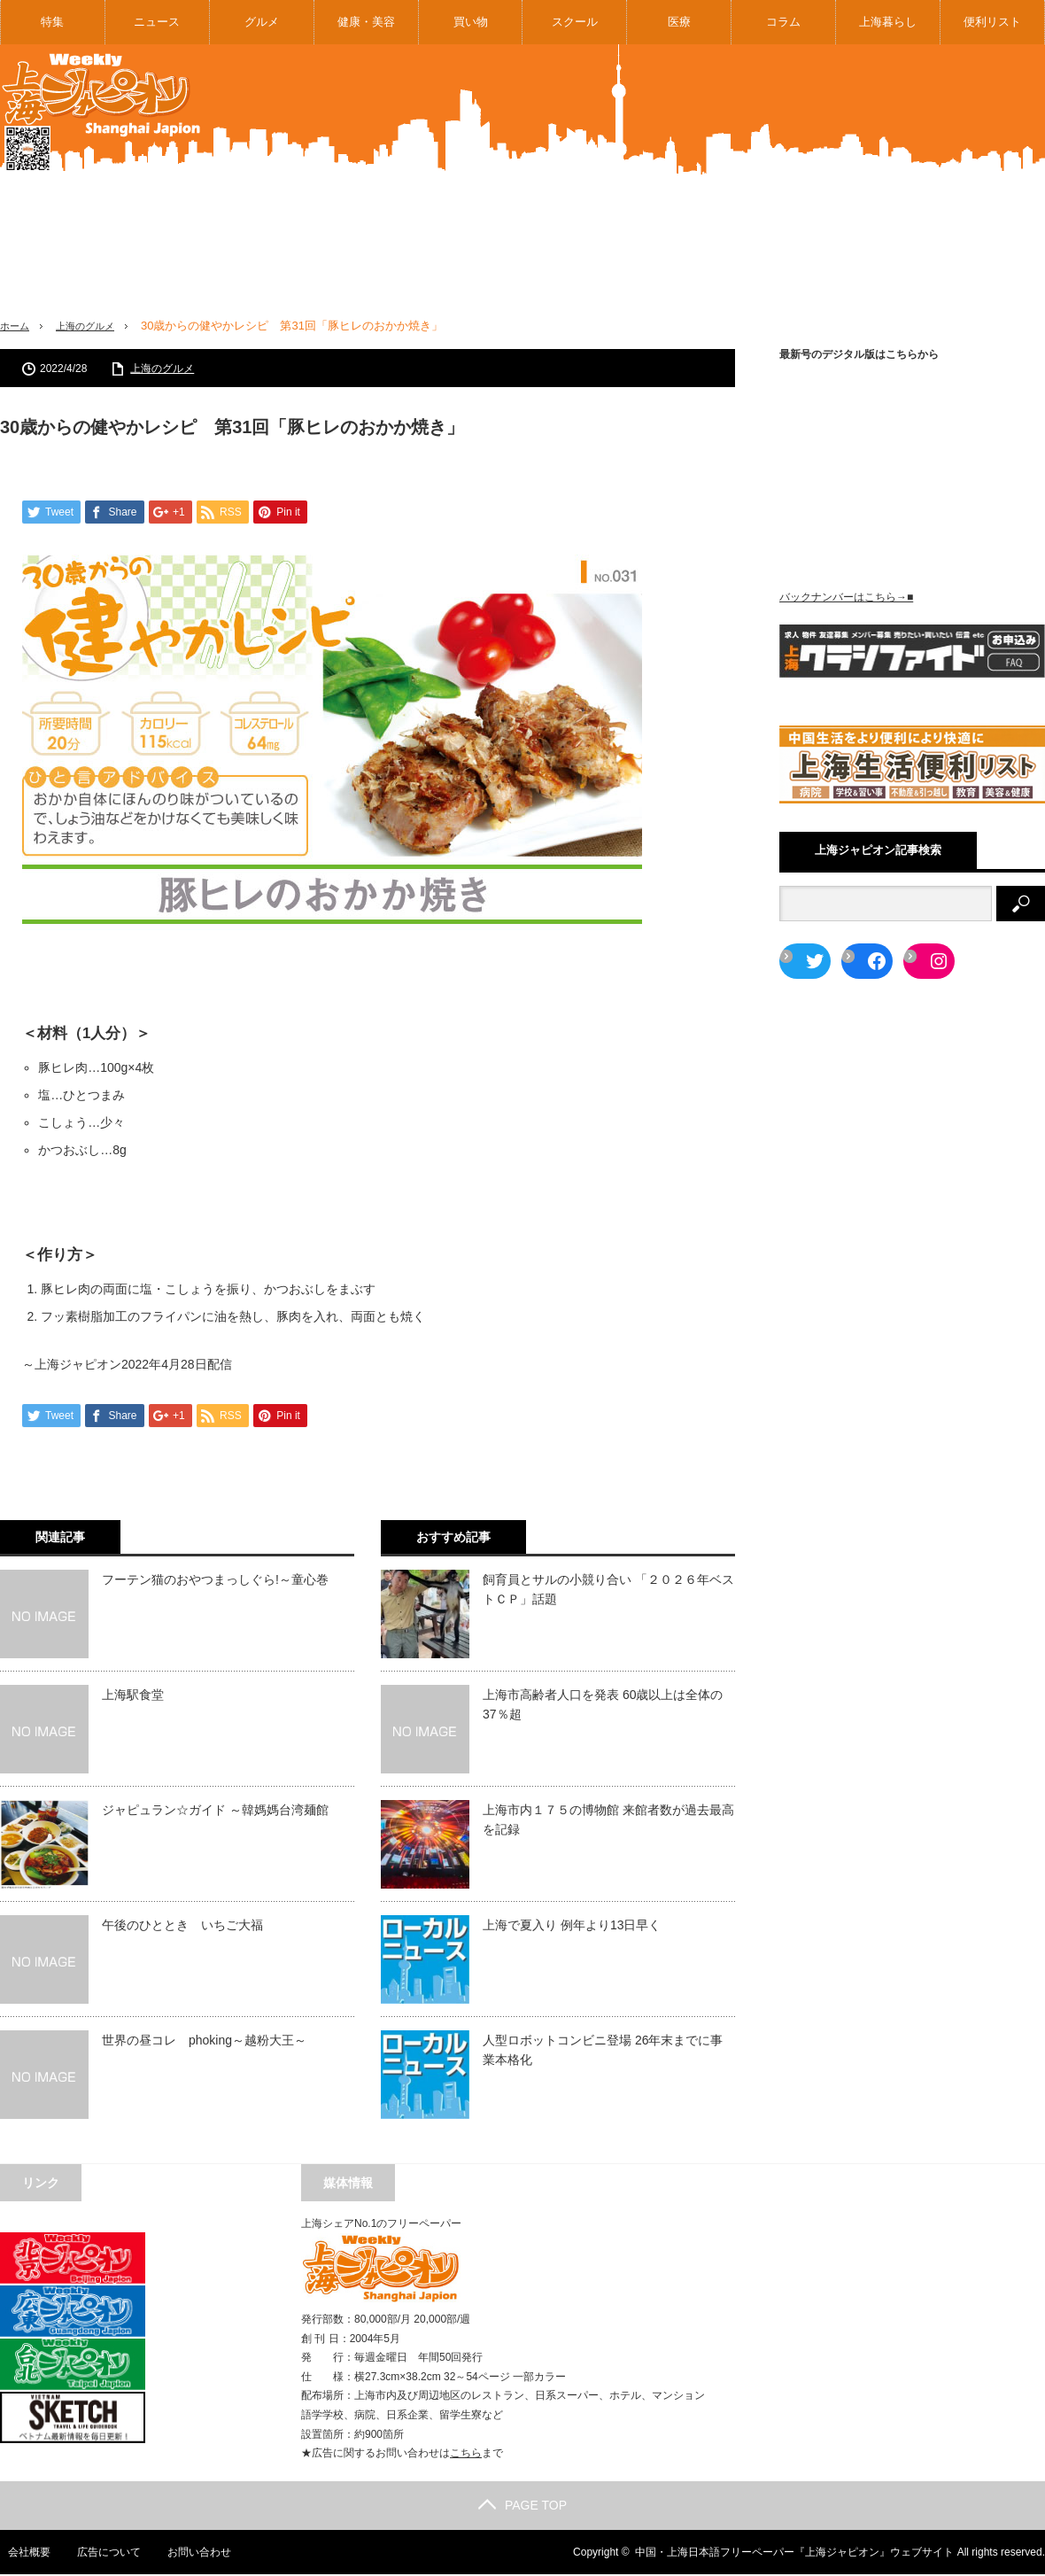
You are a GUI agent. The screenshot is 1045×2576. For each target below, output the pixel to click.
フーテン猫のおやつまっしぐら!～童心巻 (215, 1581)
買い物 (470, 21)
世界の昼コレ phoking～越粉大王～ (204, 2042)
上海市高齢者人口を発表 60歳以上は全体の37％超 (603, 1706)
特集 (52, 21)
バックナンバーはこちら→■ (846, 597)
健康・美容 (366, 21)
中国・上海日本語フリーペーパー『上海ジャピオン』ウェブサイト (794, 2554)
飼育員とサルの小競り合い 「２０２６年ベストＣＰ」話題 (608, 1591)
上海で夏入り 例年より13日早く (572, 1927)
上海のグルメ (95, 325)
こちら (466, 2454)
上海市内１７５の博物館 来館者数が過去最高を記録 (608, 1821)
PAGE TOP (522, 2507)
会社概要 (21, 2554)
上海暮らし (888, 21)
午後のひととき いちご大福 (182, 1927)
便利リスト (992, 21)
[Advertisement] (858, 194)
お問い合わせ (193, 2554)
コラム (783, 21)
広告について (102, 2554)
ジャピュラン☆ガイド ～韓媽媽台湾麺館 (215, 1811)
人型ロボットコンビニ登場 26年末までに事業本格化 (603, 2051)
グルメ (261, 21)
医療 (679, 21)
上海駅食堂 (133, 1696)
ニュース (157, 21)
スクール (575, 21)
